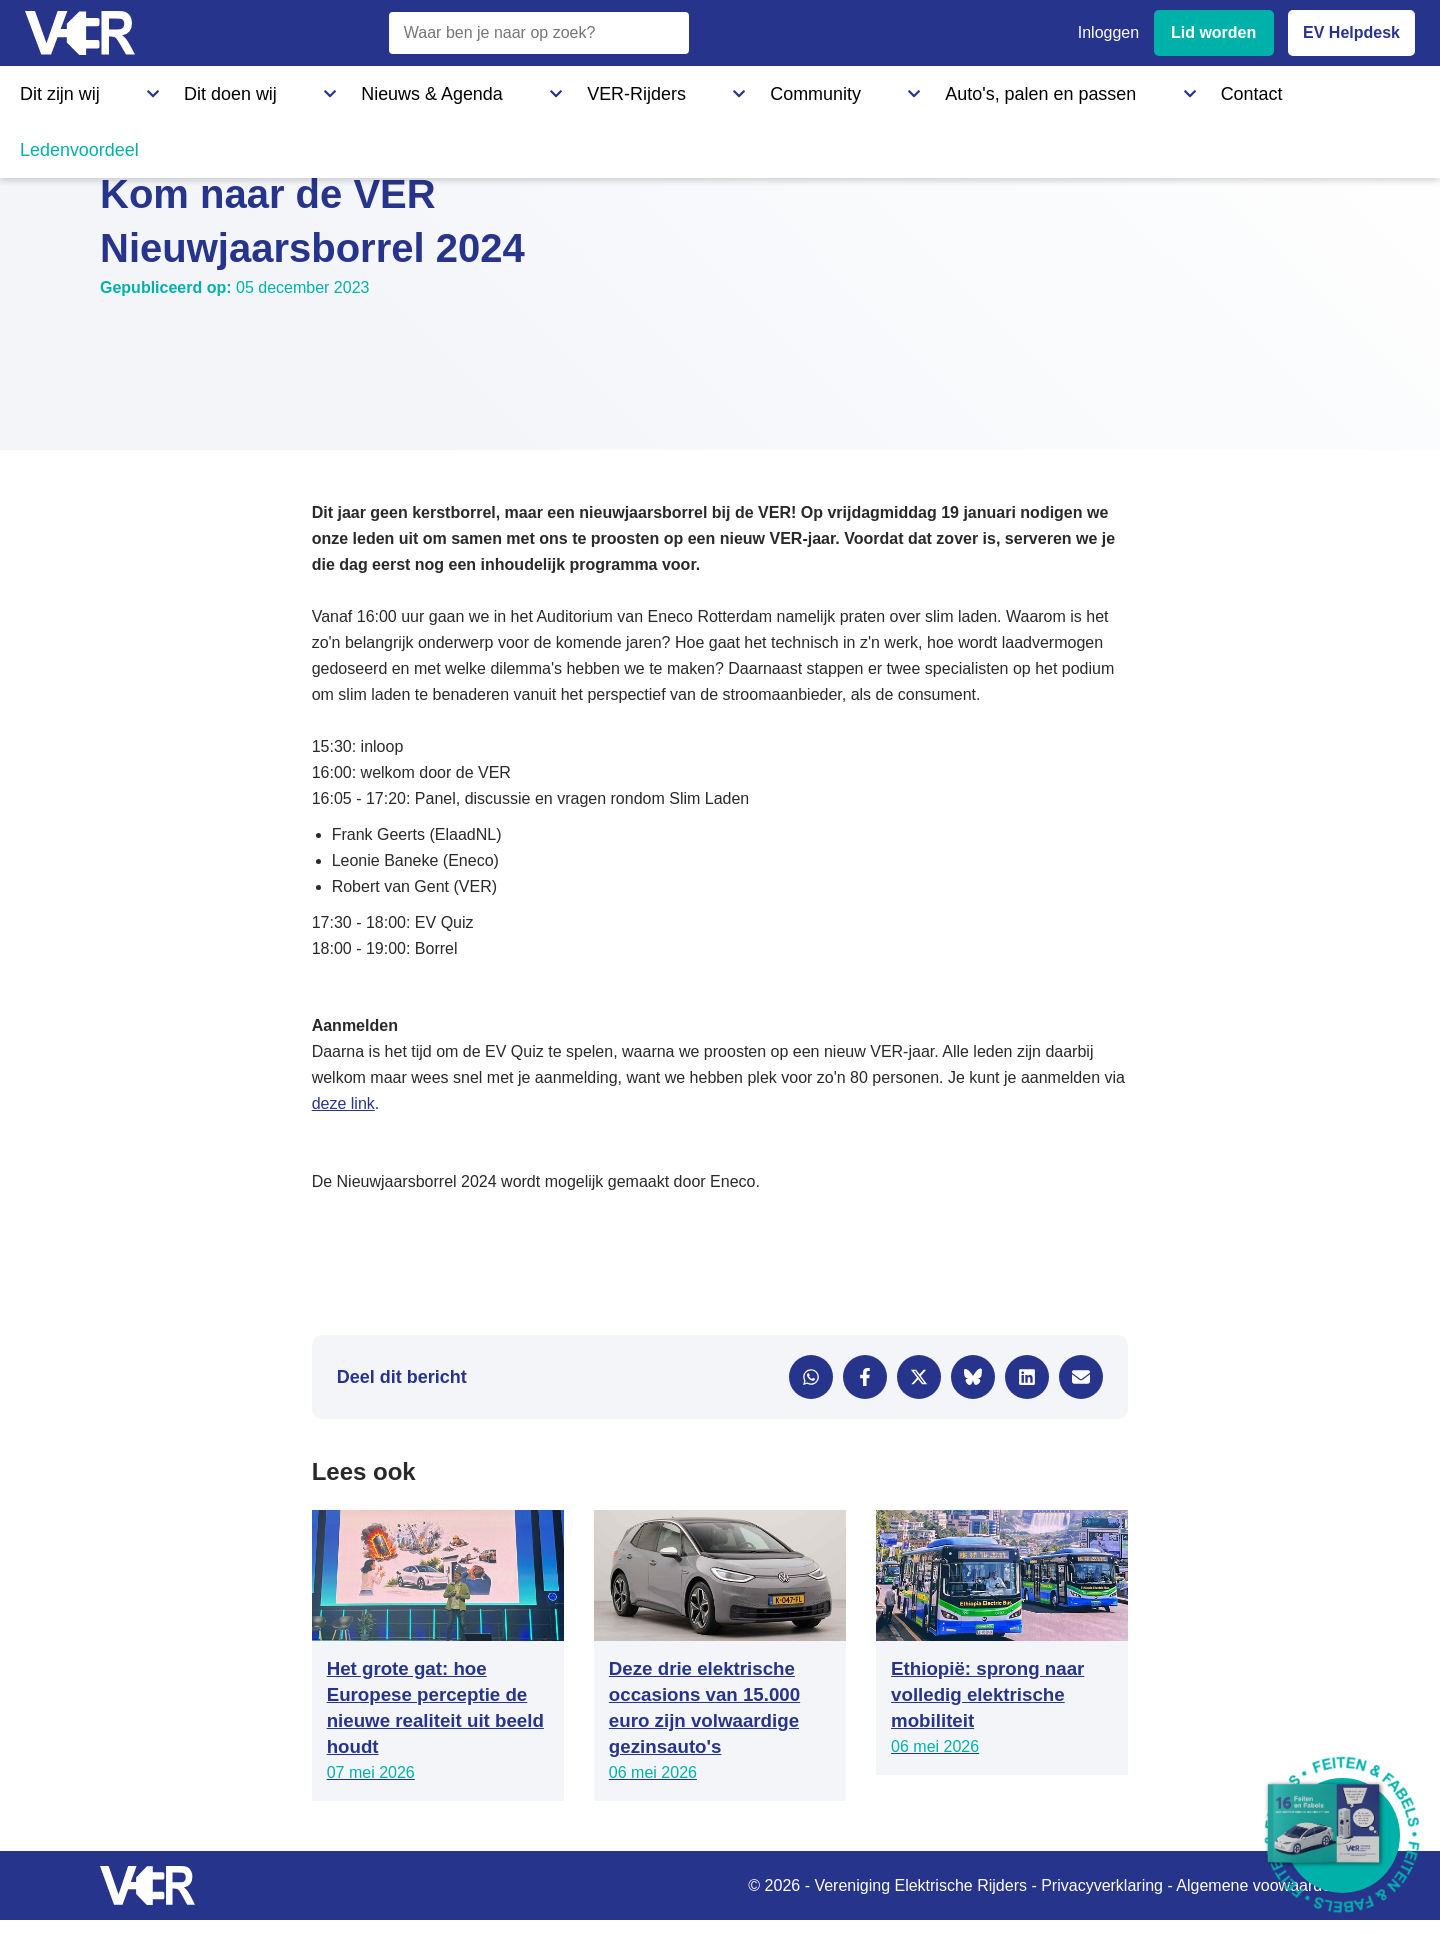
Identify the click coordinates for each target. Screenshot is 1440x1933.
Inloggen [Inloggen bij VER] (1108, 32)
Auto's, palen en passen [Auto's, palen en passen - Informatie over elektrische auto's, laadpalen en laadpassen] (723, 89)
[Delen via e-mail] (1081, 1377)
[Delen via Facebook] (865, 1377)
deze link (343, 1103)
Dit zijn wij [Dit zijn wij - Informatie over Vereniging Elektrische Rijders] (54, 89)
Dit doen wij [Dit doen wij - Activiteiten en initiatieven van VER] (167, 89)
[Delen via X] (919, 1377)
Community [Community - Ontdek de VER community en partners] (564, 89)
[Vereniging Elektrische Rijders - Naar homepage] (80, 33)
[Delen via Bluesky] (973, 1377)
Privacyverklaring (1102, 1885)
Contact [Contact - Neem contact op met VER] (868, 89)
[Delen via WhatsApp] (811, 1377)
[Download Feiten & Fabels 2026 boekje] (1342, 1835)
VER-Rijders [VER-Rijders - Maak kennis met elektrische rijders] (445, 89)
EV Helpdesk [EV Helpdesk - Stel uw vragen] (1351, 32)
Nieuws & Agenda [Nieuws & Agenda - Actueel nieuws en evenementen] (306, 89)
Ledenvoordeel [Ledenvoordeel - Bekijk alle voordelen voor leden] (985, 89)
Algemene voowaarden (1258, 1885)
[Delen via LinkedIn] (1027, 1377)
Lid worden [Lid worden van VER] (1213, 32)
